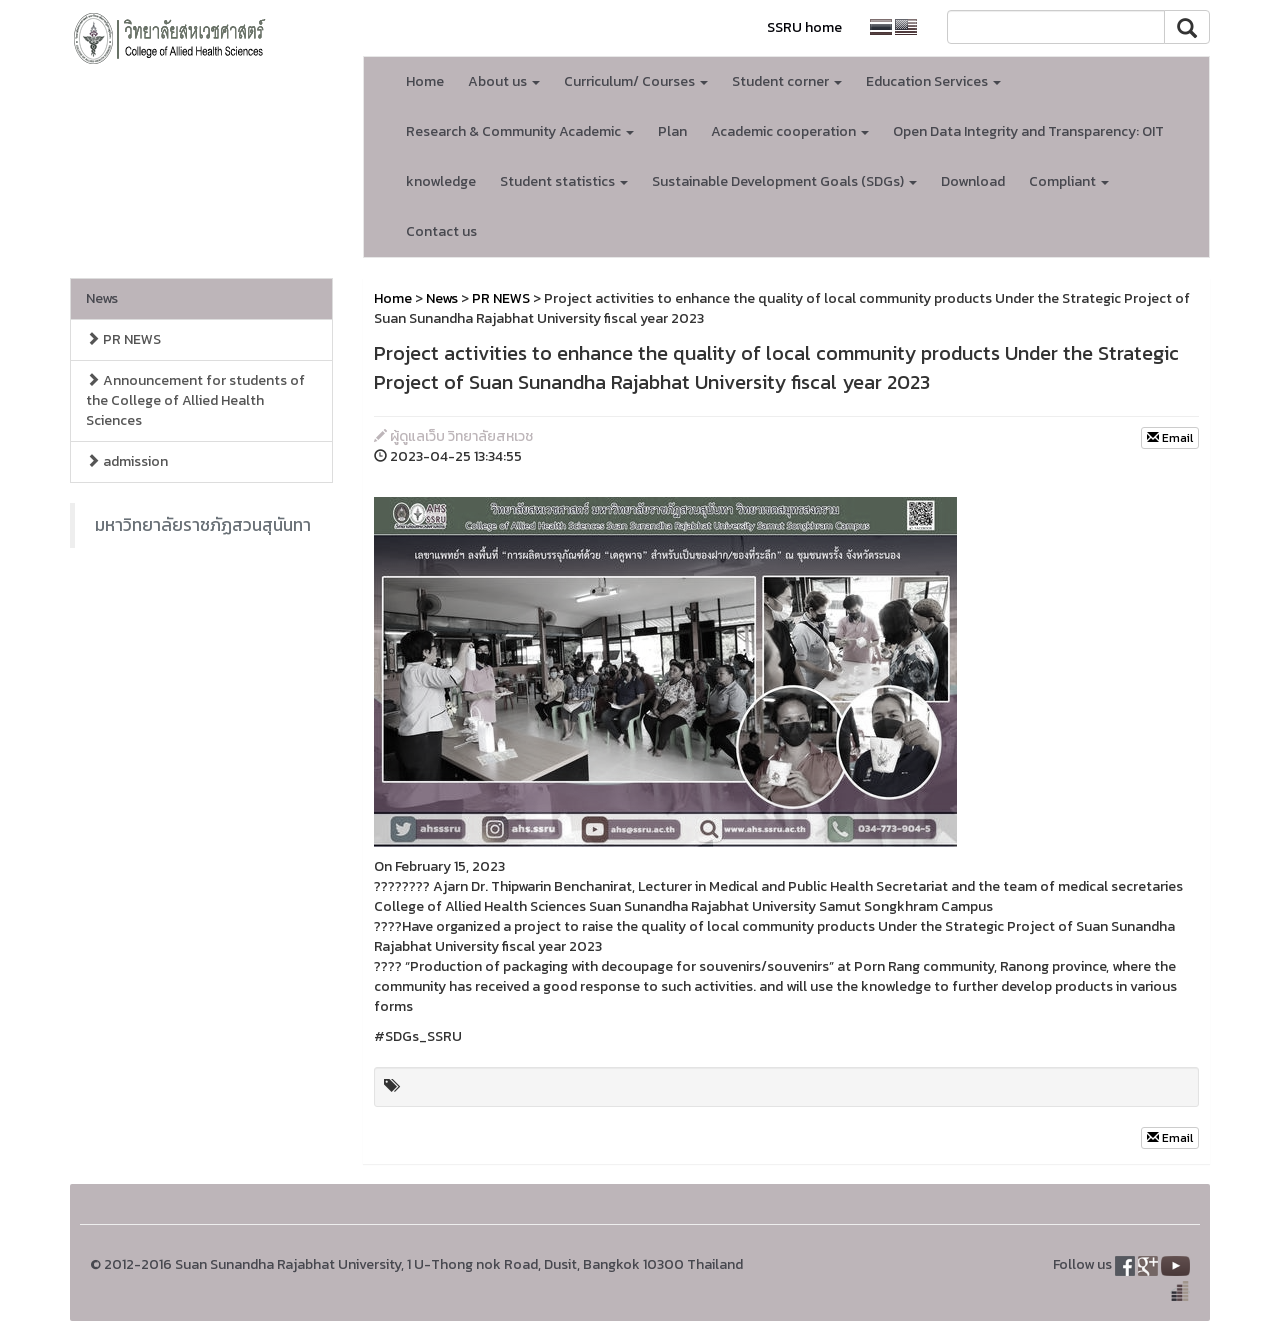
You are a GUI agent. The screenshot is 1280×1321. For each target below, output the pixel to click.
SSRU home (804, 27)
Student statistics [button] (564, 181)
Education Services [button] (933, 81)
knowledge (441, 181)
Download (973, 181)
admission (127, 461)
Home (425, 81)
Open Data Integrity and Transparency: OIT (1028, 131)
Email (1170, 438)
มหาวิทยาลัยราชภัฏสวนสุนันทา (203, 525)
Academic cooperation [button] (790, 131)
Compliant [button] (1069, 181)
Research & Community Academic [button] (520, 131)
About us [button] (504, 81)
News (102, 298)
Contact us (441, 231)
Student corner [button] (787, 81)
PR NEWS (123, 339)
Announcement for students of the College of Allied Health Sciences (195, 400)
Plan (672, 131)
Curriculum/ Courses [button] (636, 81)
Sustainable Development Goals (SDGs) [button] (784, 181)
